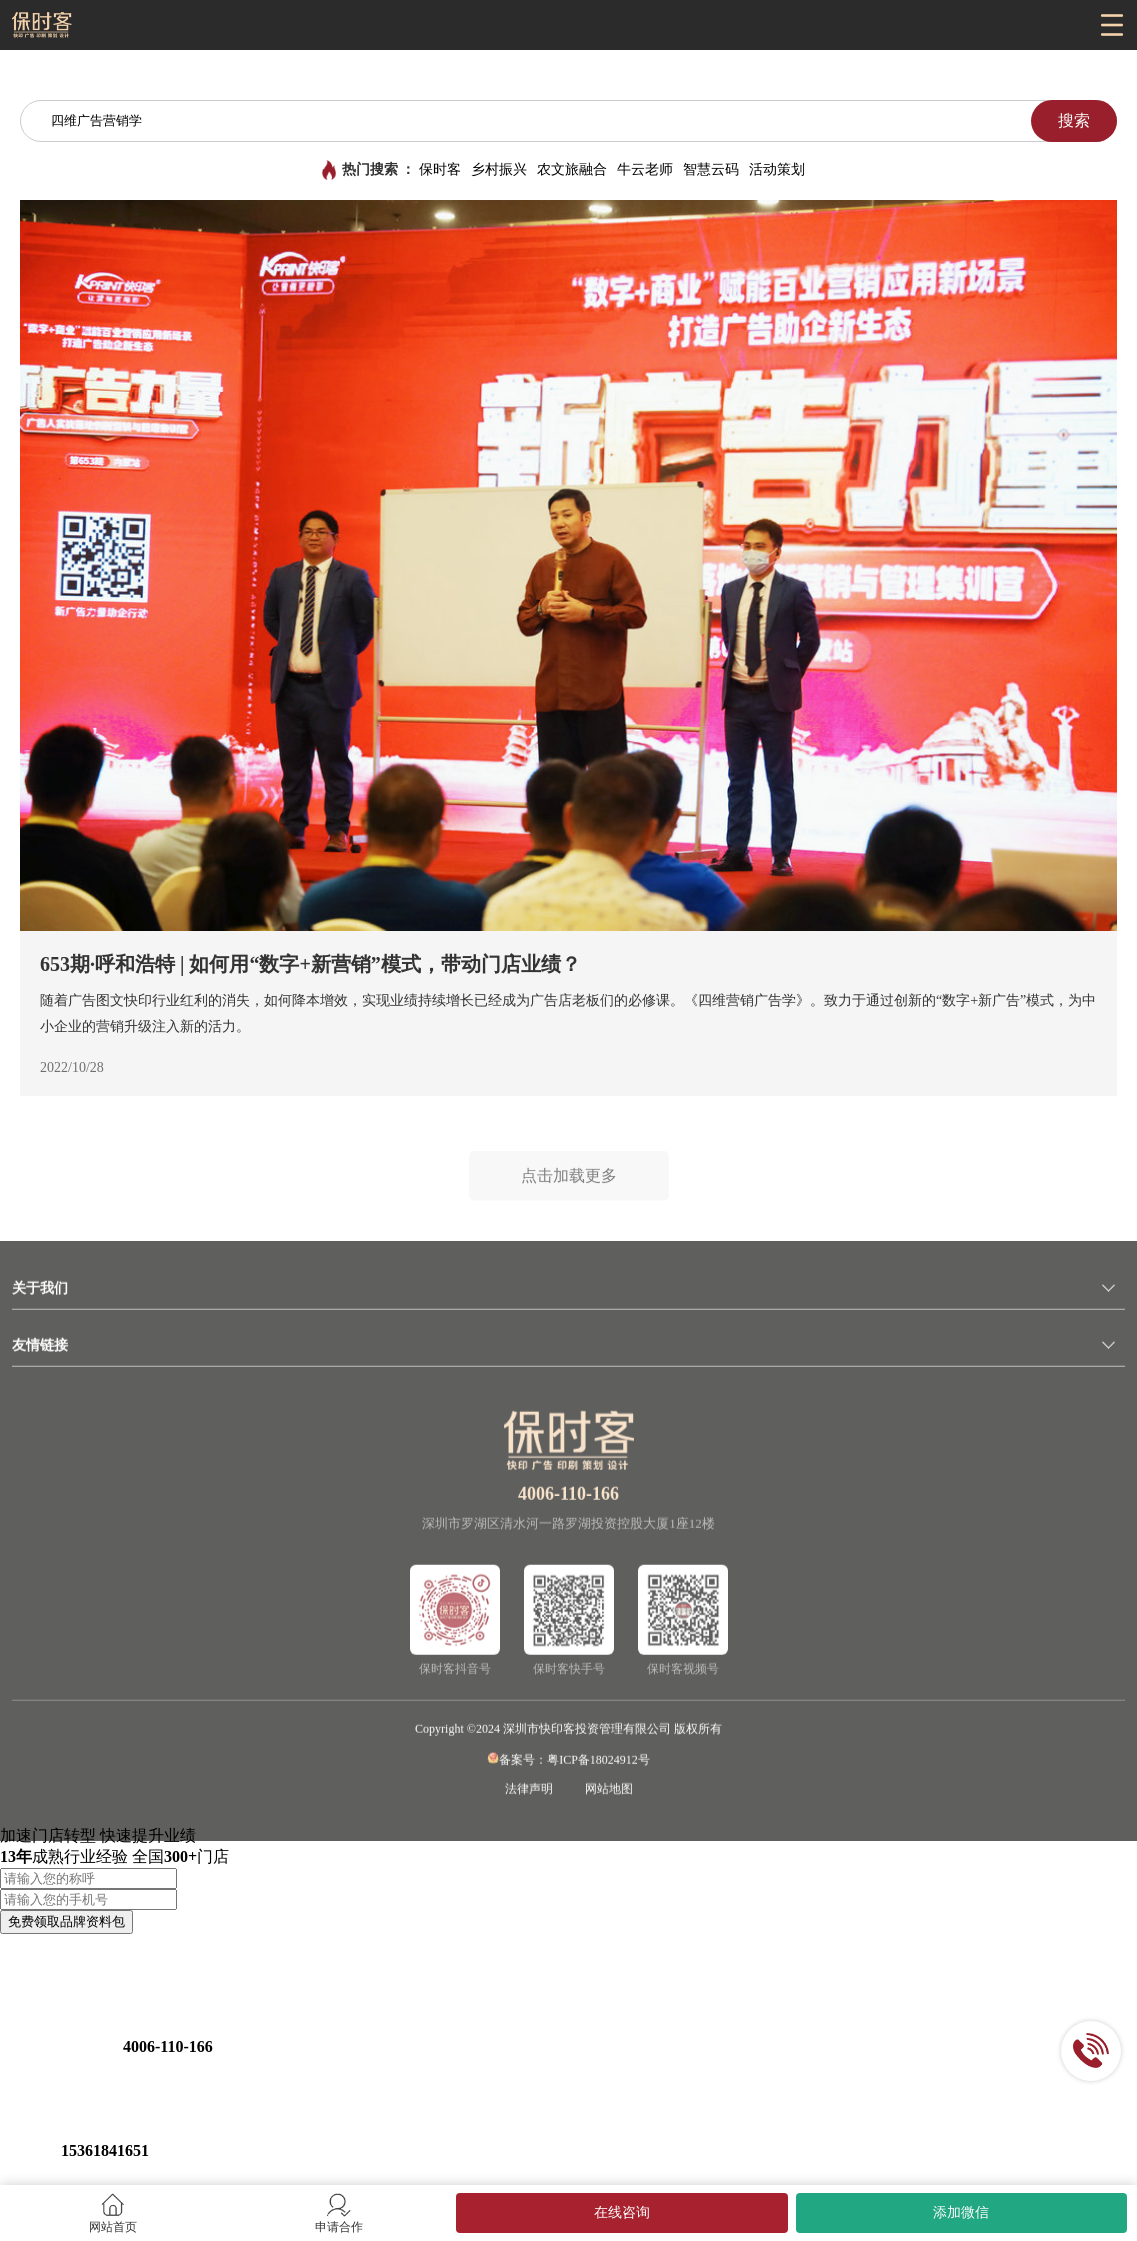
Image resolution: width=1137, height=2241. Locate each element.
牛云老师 (645, 169)
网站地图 (609, 1794)
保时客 (440, 169)
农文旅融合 (572, 169)
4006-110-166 (568, 1499)
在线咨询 (622, 2212)
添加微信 (961, 2212)
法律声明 (529, 1794)
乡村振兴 (499, 169)
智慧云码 (711, 169)
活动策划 (777, 169)
